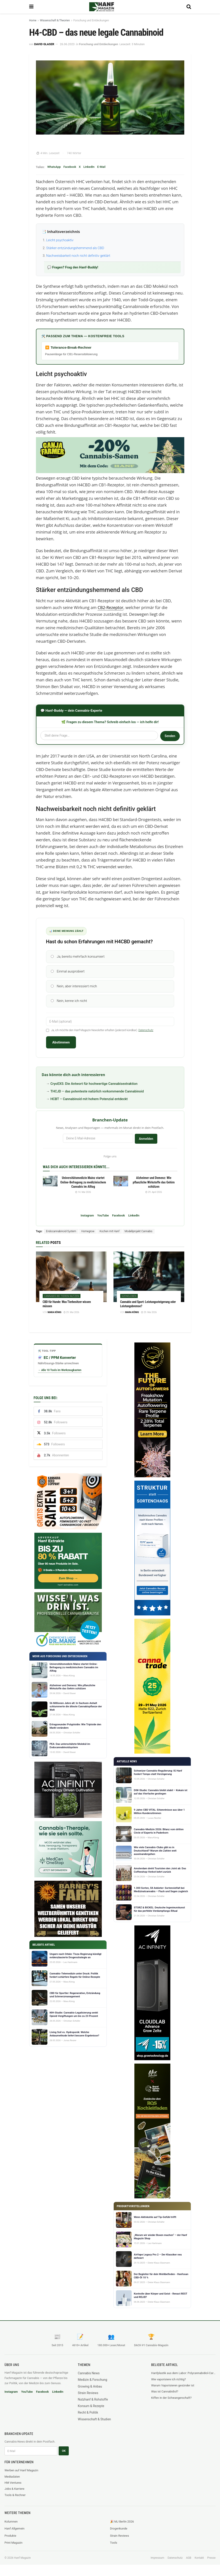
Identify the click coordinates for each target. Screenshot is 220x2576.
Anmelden (146, 1139)
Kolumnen (11, 2521)
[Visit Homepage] (107, 6)
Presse (211, 2557)
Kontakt (199, 2557)
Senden (169, 736)
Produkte (10, 2535)
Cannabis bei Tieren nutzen (61, 1296)
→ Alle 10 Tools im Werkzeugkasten (59, 1370)
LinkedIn (88, 166)
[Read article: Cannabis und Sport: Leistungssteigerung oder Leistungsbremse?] (148, 1276)
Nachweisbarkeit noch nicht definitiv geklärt (78, 256)
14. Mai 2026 (83, 1192)
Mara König (54, 1312)
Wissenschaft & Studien (94, 2419)
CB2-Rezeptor (110, 607)
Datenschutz (145, 1030)
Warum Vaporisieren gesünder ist (172, 2385)
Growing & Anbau (90, 2386)
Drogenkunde (118, 2528)
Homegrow (87, 1231)
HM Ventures (12, 2482)
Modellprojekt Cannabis (139, 1231)
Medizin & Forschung (92, 2379)
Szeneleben (129, 1296)
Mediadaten (12, 2476)
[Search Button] (189, 6)
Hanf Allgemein (14, 2528)
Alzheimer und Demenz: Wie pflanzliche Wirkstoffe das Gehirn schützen (154, 1182)
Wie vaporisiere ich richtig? (168, 2379)
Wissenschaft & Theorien (55, 20)
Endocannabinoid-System (61, 1231)
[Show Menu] (31, 6)
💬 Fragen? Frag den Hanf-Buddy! (72, 267)
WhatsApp (54, 166)
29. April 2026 (153, 1192)
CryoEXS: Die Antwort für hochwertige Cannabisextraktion (94, 1084)
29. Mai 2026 (71, 1312)
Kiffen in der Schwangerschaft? (171, 2397)
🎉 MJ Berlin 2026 (122, 2521)
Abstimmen (61, 1042)
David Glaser (44, 44)
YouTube (103, 1215)
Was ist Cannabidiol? (164, 2391)
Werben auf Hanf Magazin (21, 2470)
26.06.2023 (67, 44)
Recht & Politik (88, 2412)
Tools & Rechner (15, 2495)
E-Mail (101, 166)
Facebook (69, 166)
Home (32, 20)
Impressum (157, 2557)
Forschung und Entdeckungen (91, 20)
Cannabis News (89, 2373)
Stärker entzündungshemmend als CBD (75, 248)
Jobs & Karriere (14, 2488)
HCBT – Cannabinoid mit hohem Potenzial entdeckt (89, 1099)
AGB (188, 2557)
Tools (113, 2542)
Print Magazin (13, 2542)
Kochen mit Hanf (109, 1231)
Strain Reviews (88, 2393)
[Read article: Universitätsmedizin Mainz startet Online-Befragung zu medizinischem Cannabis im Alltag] (50, 1181)
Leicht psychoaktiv (60, 240)
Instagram (87, 1215)
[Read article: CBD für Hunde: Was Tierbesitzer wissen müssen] (71, 1276)
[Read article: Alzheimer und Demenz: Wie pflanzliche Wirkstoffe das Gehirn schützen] (120, 1181)
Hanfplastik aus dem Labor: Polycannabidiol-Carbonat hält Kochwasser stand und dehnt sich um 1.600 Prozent (183, 2373)
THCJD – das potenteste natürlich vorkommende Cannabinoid (97, 1091)
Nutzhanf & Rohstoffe (93, 2399)
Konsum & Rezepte (91, 2406)
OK (64, 2450)
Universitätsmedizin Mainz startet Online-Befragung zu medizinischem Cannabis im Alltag (83, 1182)
